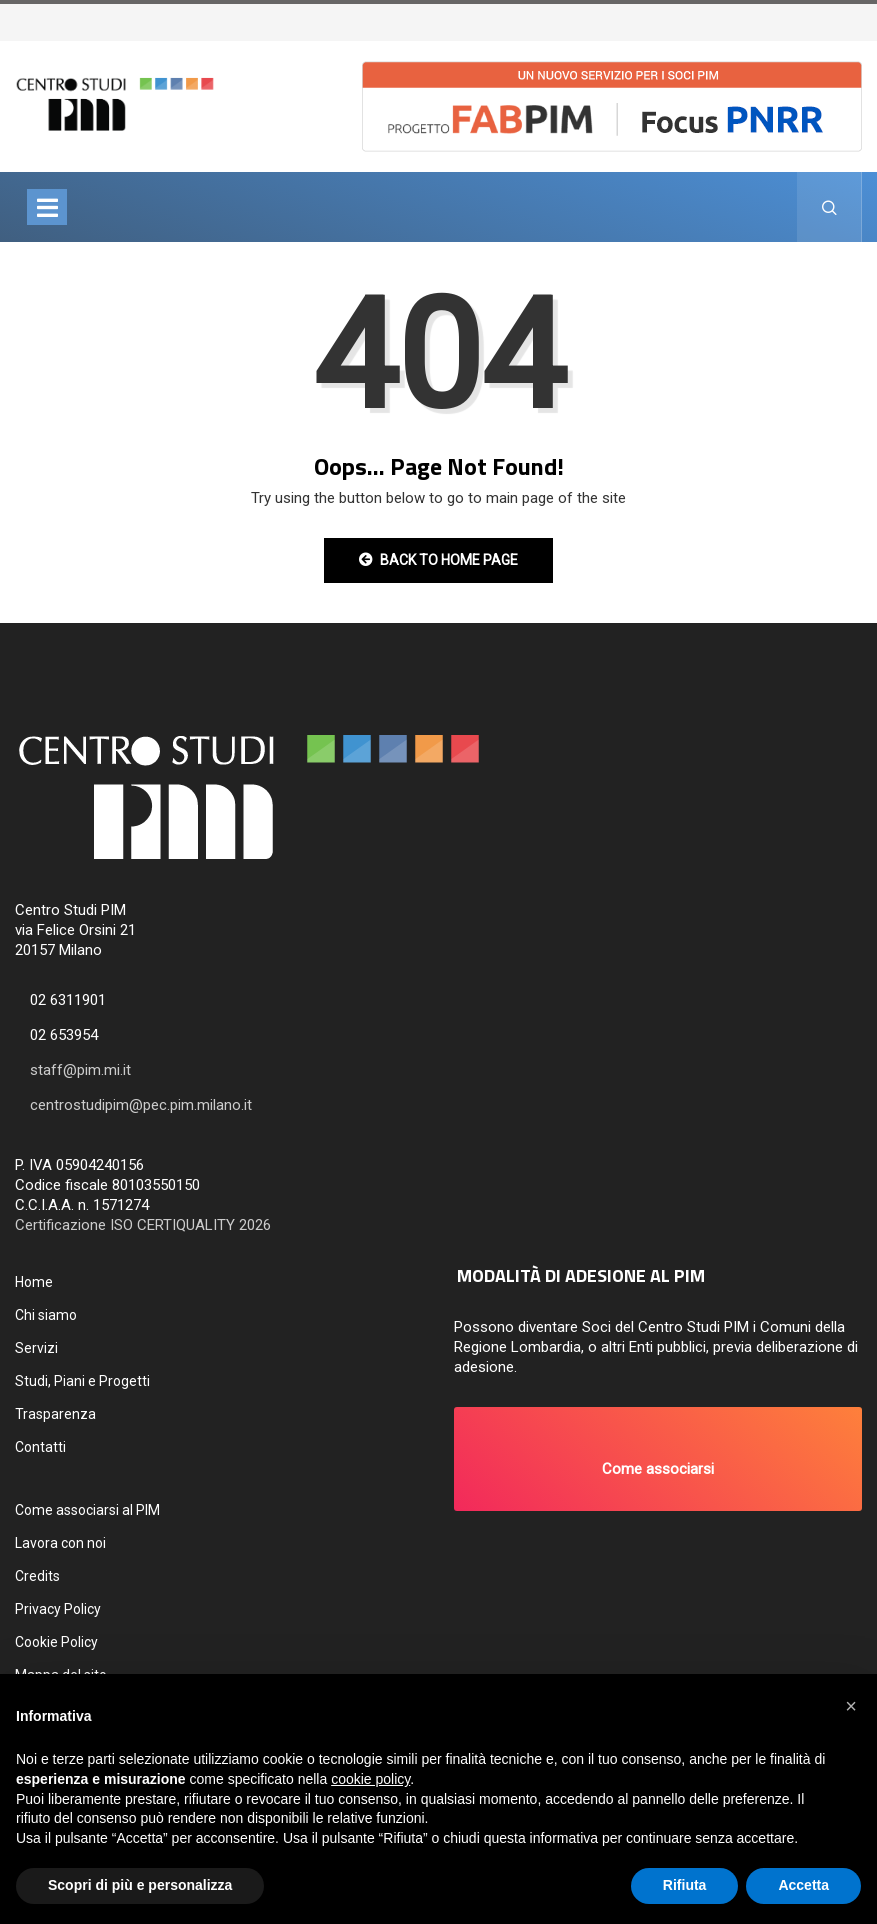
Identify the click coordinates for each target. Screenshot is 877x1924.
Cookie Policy (56, 1642)
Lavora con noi (60, 1543)
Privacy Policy (58, 1609)
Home (34, 1282)
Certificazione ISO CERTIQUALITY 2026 (143, 1225)
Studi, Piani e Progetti (82, 1381)
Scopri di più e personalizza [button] (140, 1885)
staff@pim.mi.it (80, 1070)
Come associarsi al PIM (87, 1510)
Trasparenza (55, 1414)
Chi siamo (46, 1315)
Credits (37, 1576)
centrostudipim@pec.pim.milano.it (141, 1105)
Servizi (36, 1348)
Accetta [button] (803, 1885)
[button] (658, 1459)
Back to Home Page (438, 560)
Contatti (40, 1447)
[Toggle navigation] (47, 207)
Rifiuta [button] (685, 1885)
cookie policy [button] (370, 1779)
